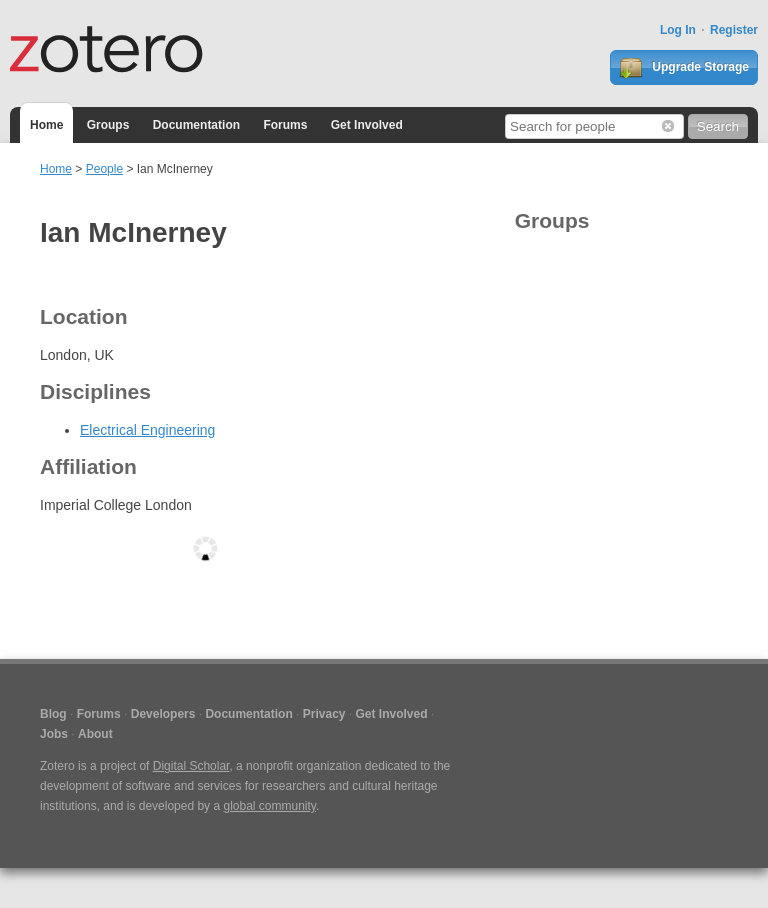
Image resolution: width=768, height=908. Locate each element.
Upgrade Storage (684, 68)
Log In (678, 30)
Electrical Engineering (147, 430)
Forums (285, 125)
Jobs (54, 734)
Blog (53, 714)
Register (734, 30)
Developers (163, 714)
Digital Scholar (191, 766)
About (95, 734)
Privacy (324, 714)
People (104, 169)
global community (269, 806)
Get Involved (367, 125)
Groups (108, 125)
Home (46, 125)
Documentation (196, 125)
